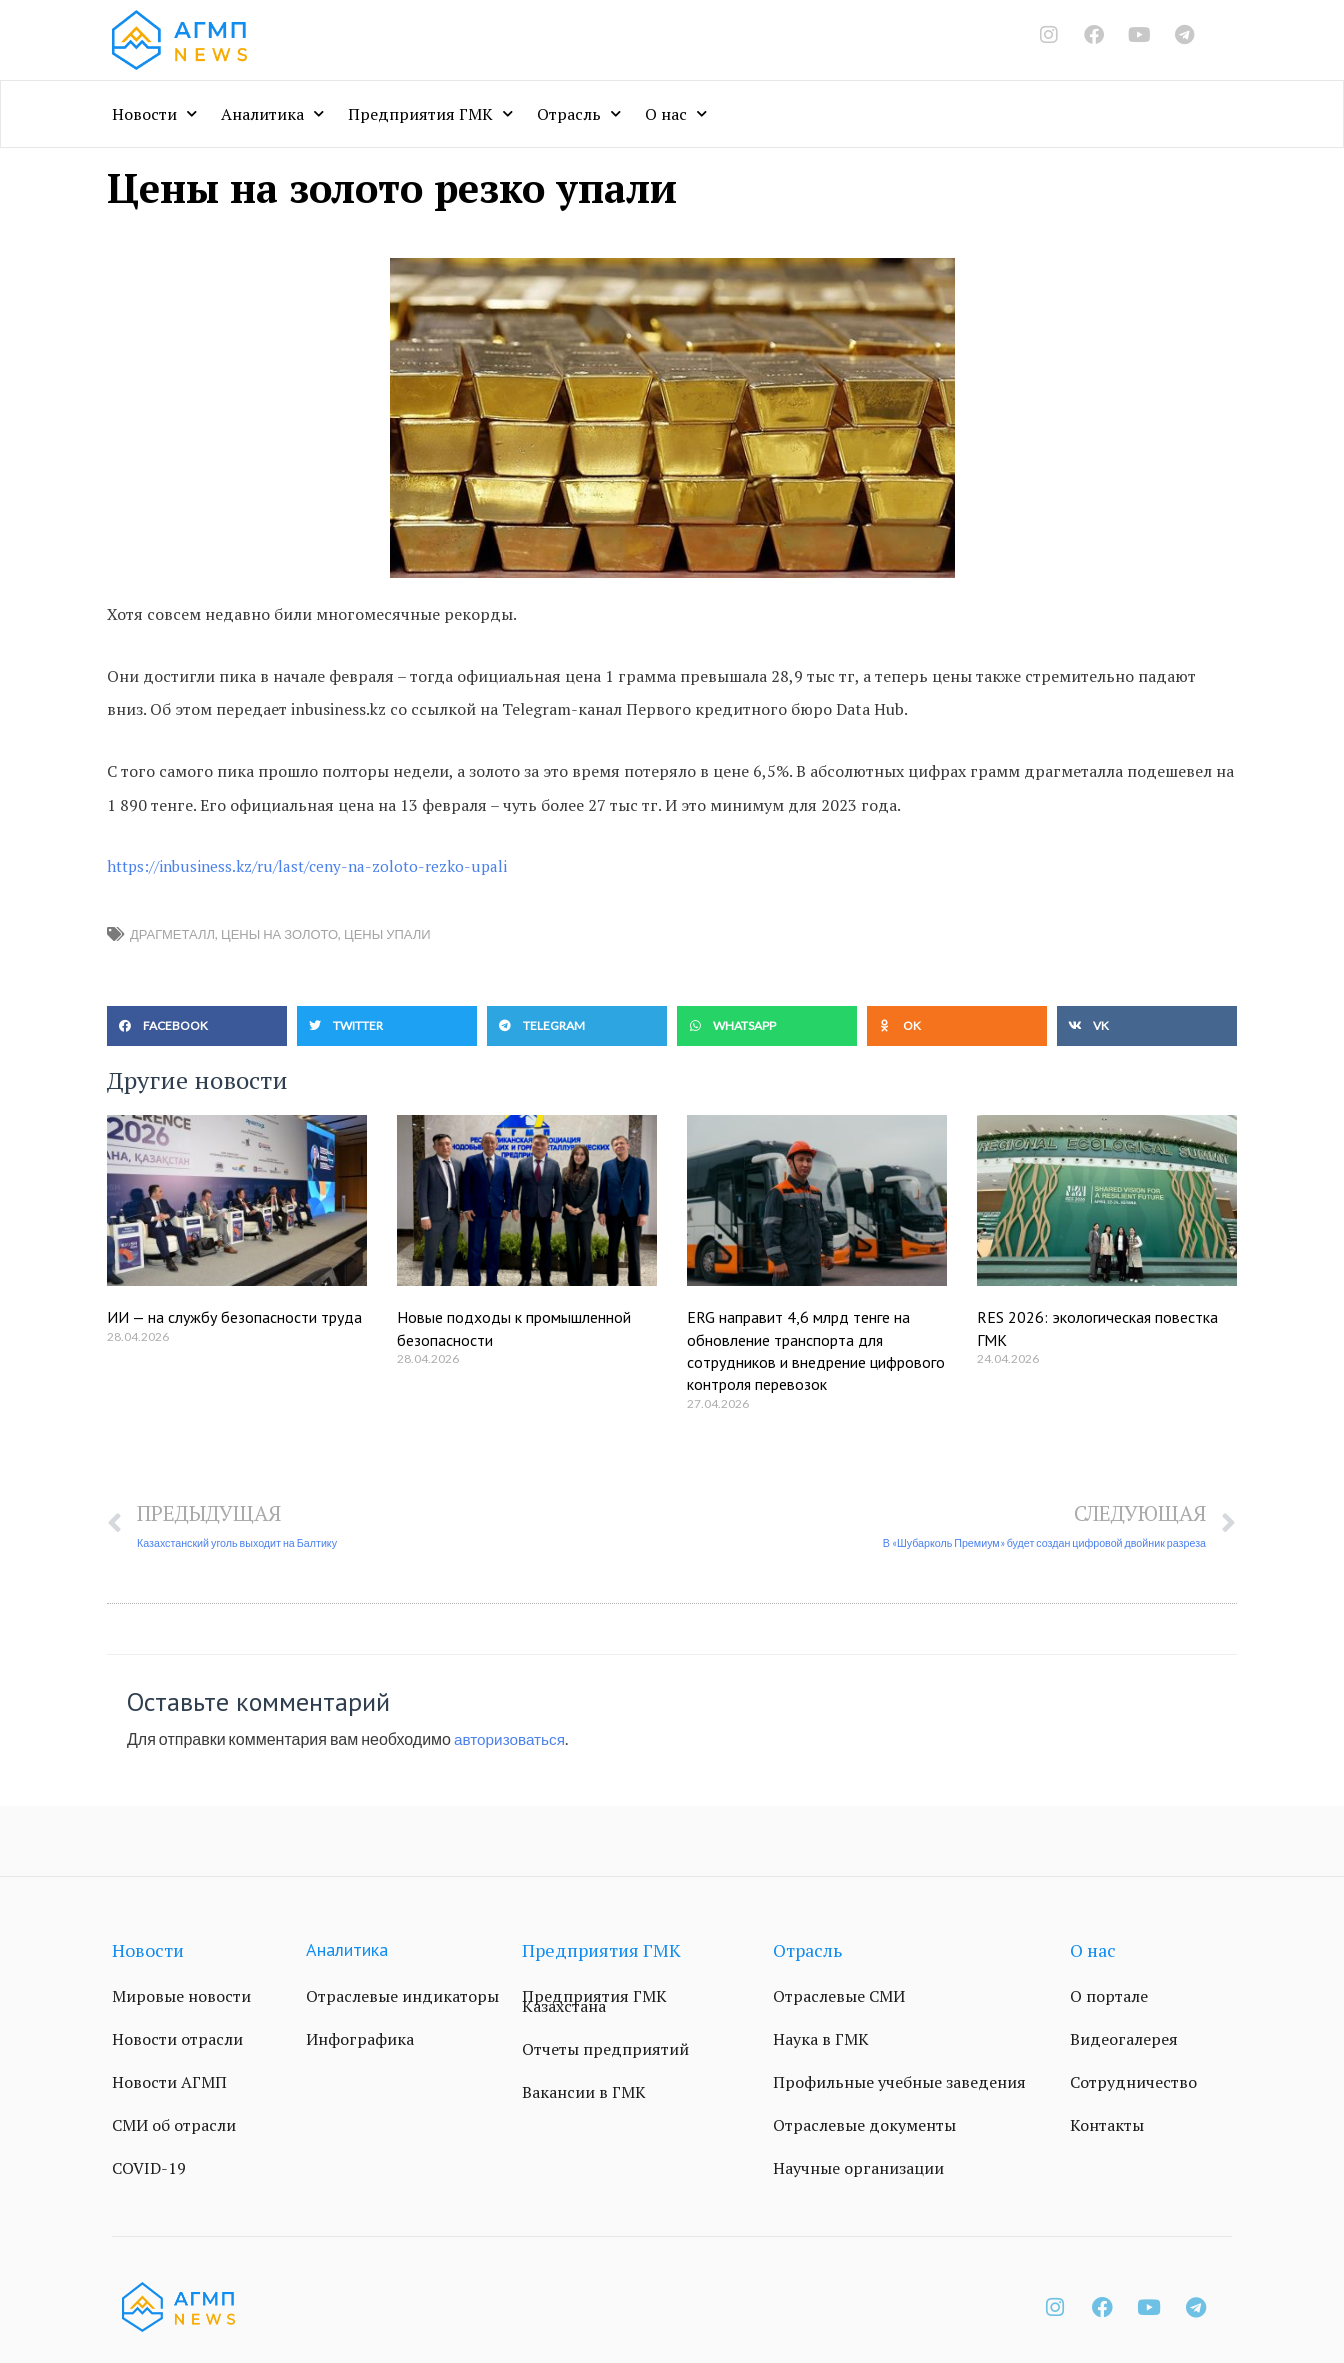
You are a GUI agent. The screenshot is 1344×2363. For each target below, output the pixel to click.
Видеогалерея (1124, 2040)
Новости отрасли (177, 2040)
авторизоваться (512, 1739)
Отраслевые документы (864, 2126)
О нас (676, 113)
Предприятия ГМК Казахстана (594, 2002)
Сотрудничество (1133, 2083)
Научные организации (858, 2169)
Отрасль (579, 113)
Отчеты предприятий (605, 2050)
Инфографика (360, 2040)
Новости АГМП (169, 2083)
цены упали (387, 934)
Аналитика (272, 113)
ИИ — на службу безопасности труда (234, 1317)
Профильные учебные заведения (899, 2083)
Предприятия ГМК (430, 113)
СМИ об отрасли (174, 2126)
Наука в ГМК (821, 2040)
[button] (197, 1026)
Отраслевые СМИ (839, 1997)
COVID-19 (149, 2169)
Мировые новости (181, 1997)
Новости (154, 113)
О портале (1109, 1997)
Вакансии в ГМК (584, 2093)
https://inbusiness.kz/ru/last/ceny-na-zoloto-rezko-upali (315, 866)
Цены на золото (279, 934)
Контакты (1107, 2126)
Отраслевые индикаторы (402, 1997)
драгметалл (172, 934)
